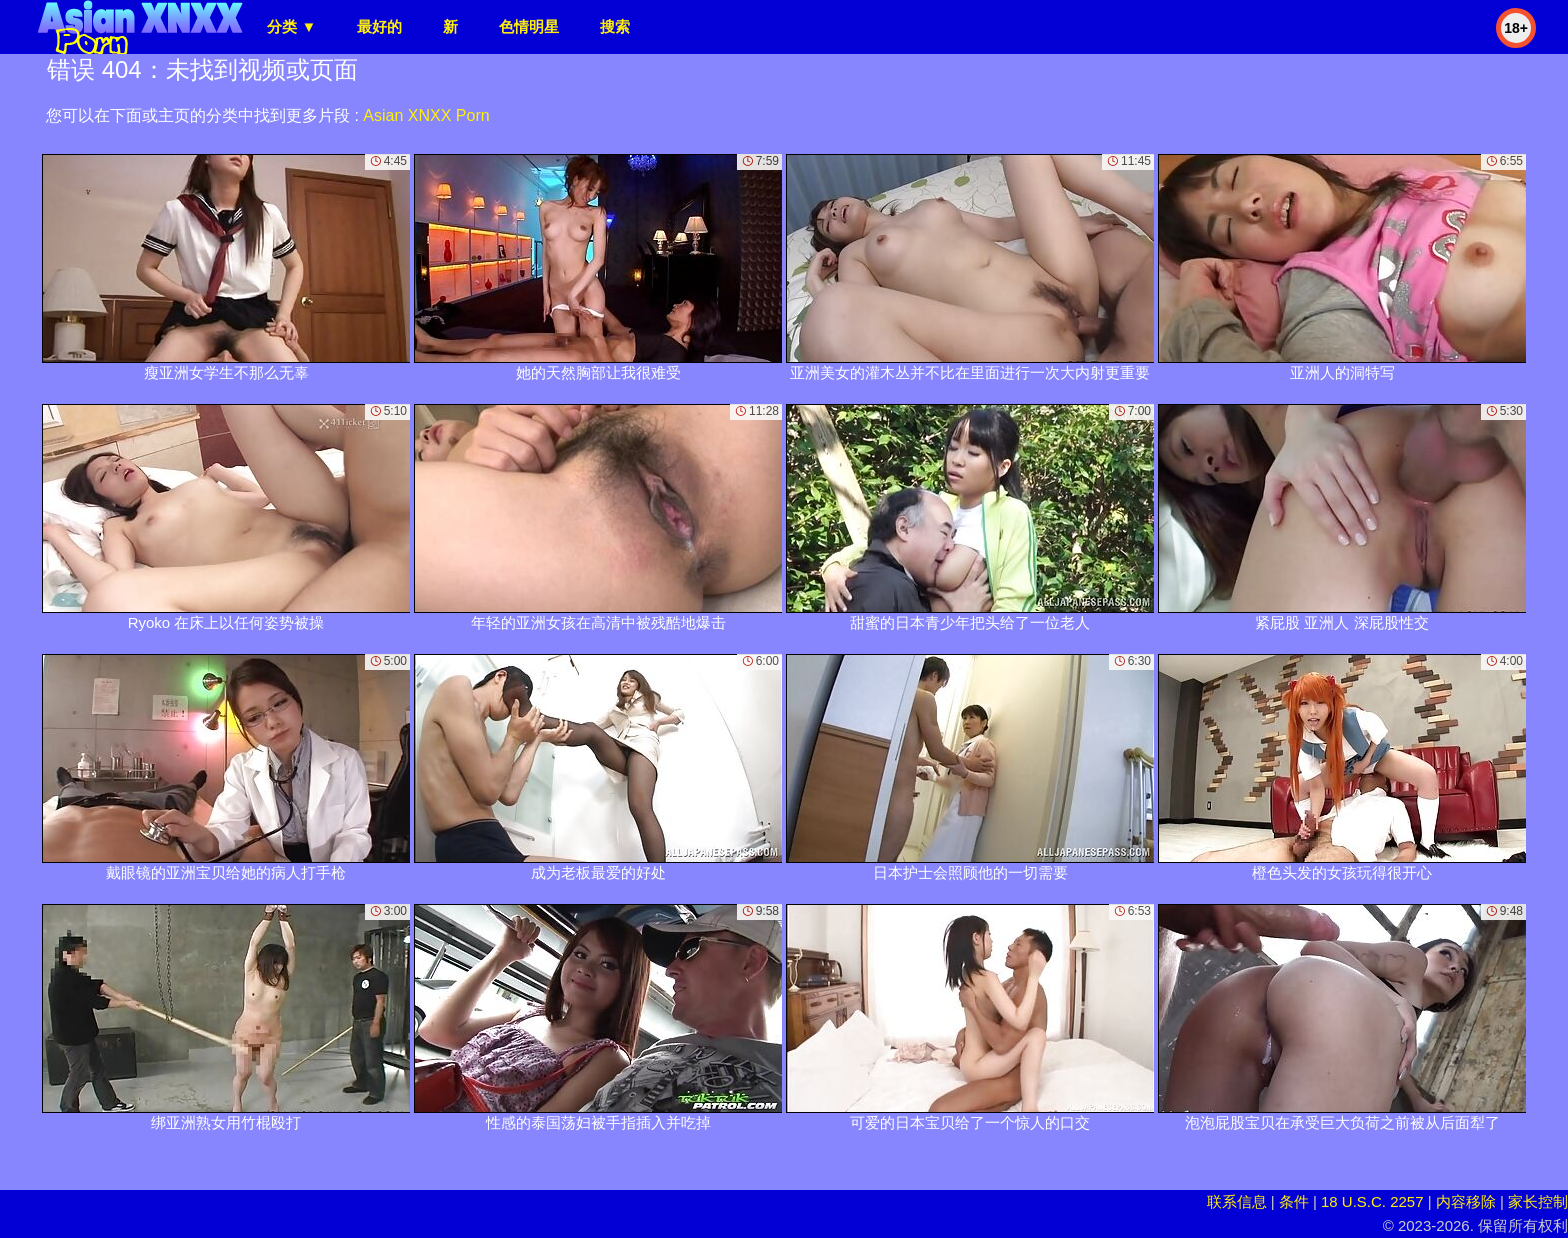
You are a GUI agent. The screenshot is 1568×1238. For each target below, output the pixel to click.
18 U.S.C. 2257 (1372, 1201)
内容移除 (1466, 1201)
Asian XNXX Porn (426, 115)
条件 (1294, 1201)
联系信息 (1237, 1201)
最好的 (379, 26)
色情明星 (529, 26)
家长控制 (1538, 1201)
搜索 (615, 26)
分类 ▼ (291, 26)
